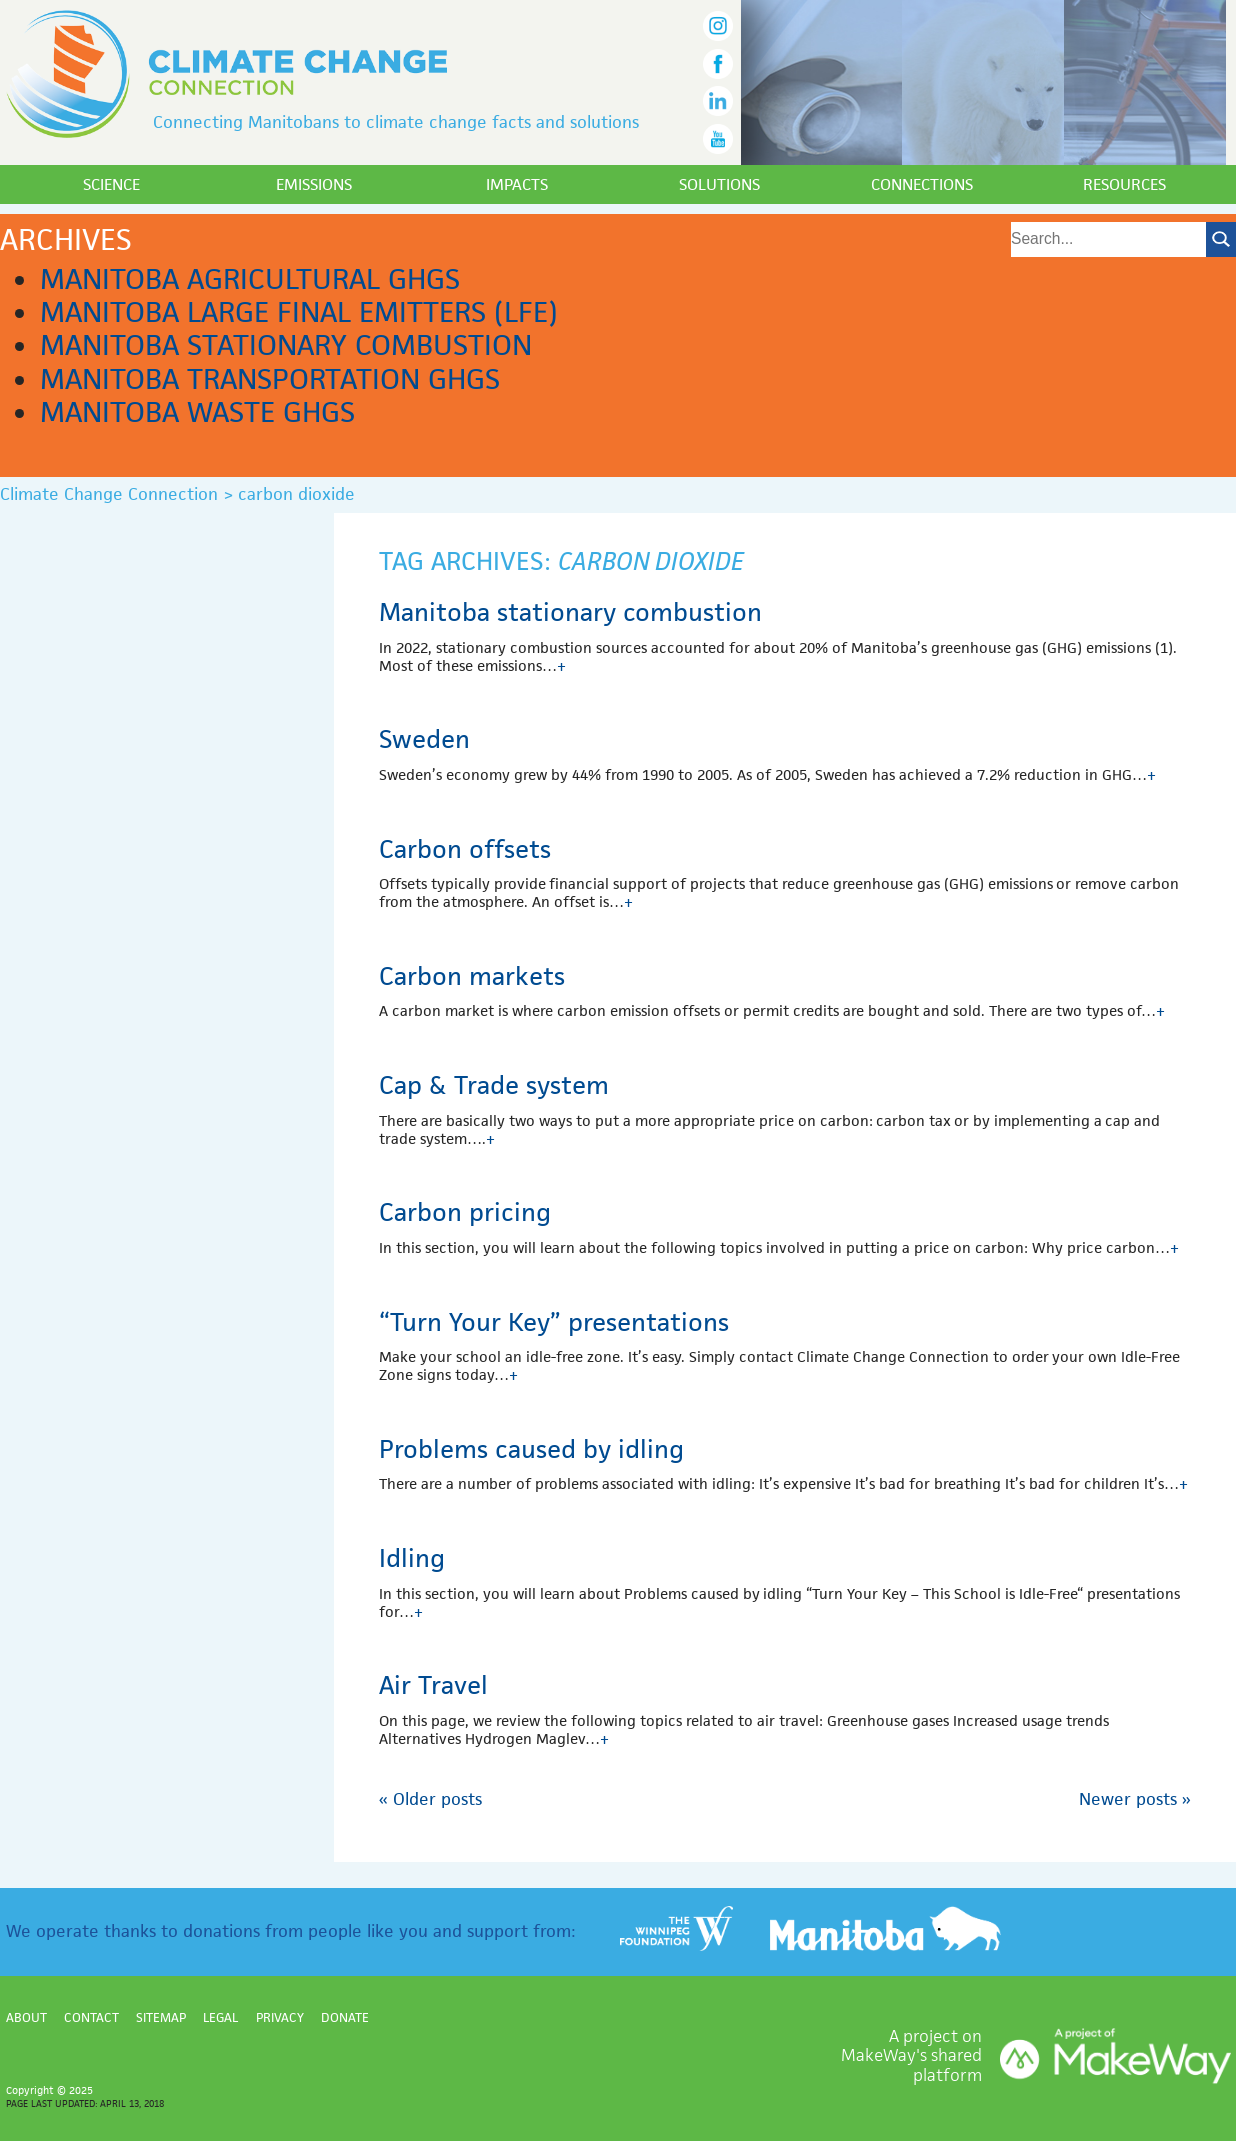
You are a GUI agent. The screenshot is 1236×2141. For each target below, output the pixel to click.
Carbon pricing (465, 1212)
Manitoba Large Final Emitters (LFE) (299, 312)
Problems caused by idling (531, 1449)
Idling (412, 1558)
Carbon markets (472, 976)
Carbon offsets (465, 849)
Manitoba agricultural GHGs (250, 279)
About (26, 2017)
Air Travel (433, 1685)
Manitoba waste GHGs (197, 412)
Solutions (719, 184)
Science (111, 184)
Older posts (430, 1799)
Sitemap (161, 2017)
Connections (922, 184)
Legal (220, 2017)
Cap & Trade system (494, 1085)
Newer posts (1135, 1799)
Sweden (424, 739)
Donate (345, 2017)
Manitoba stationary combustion (286, 345)
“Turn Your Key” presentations (554, 1322)
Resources (1124, 184)
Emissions (314, 184)
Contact (91, 2017)
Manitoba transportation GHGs (270, 379)
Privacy (280, 2017)
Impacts (517, 184)
